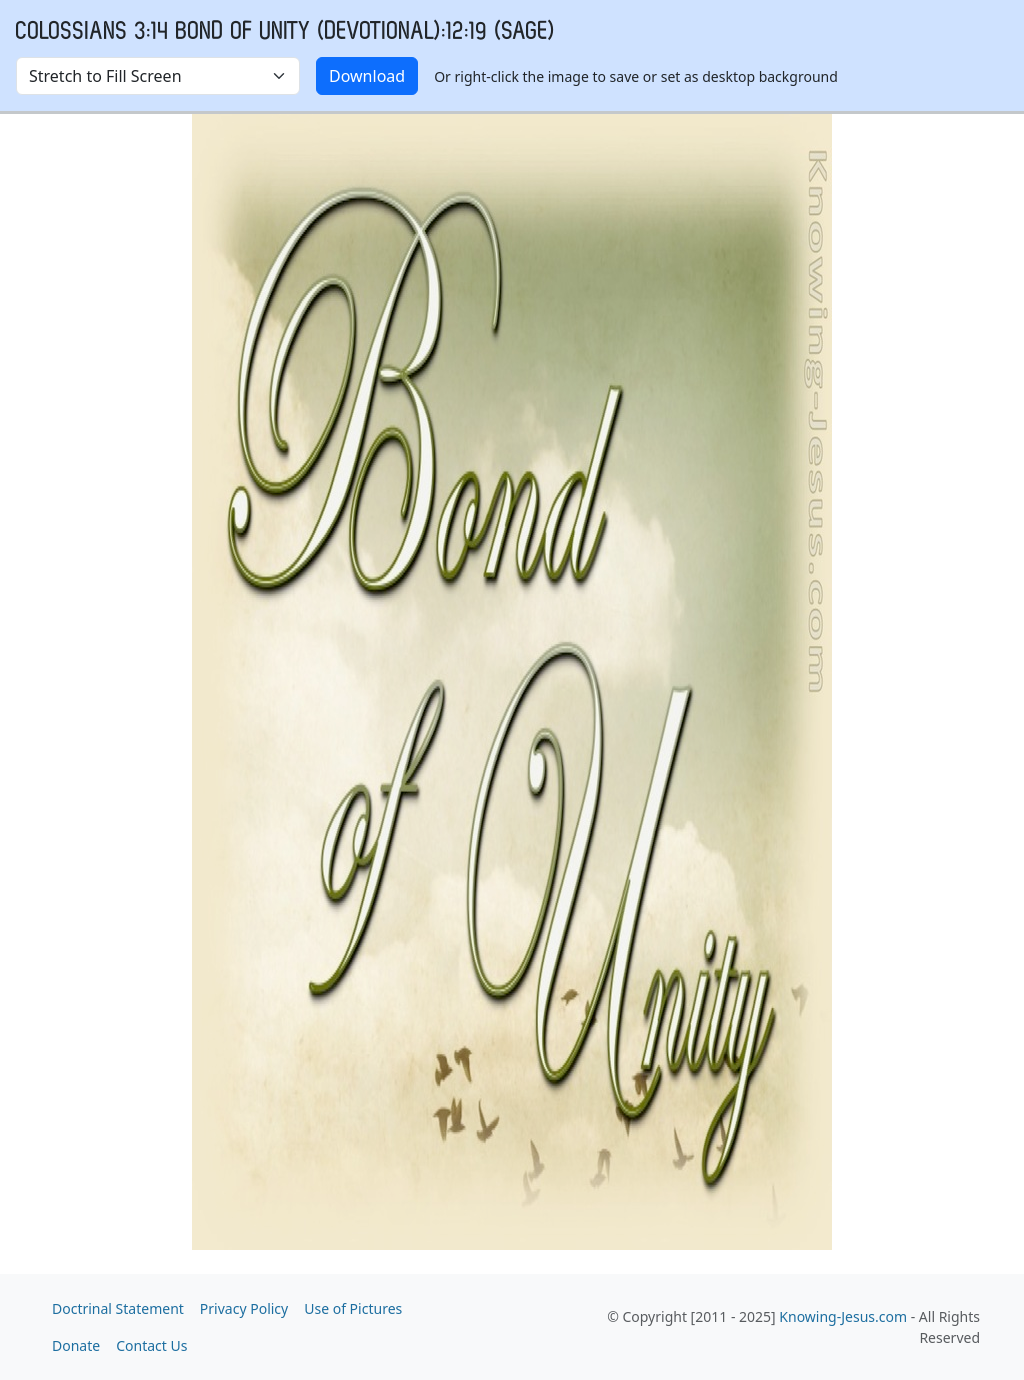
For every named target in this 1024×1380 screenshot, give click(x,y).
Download (367, 76)
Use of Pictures (353, 1308)
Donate (76, 1345)
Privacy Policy (244, 1308)
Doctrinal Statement (118, 1308)
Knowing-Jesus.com (843, 1316)
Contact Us (151, 1345)
